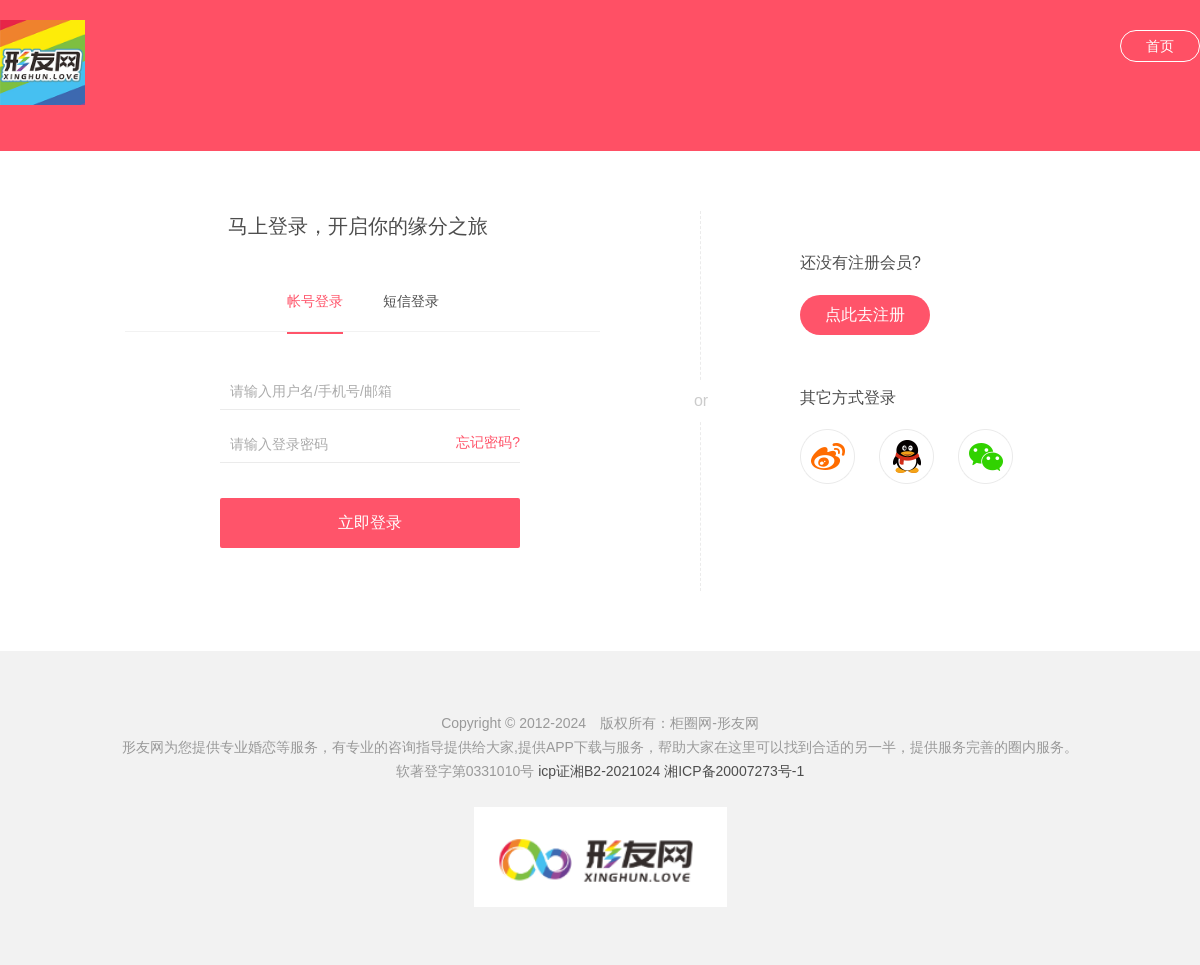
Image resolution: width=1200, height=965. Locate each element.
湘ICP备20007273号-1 (734, 771)
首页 (1160, 46)
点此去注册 (865, 314)
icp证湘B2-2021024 (599, 771)
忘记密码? (488, 442)
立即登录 (370, 522)
